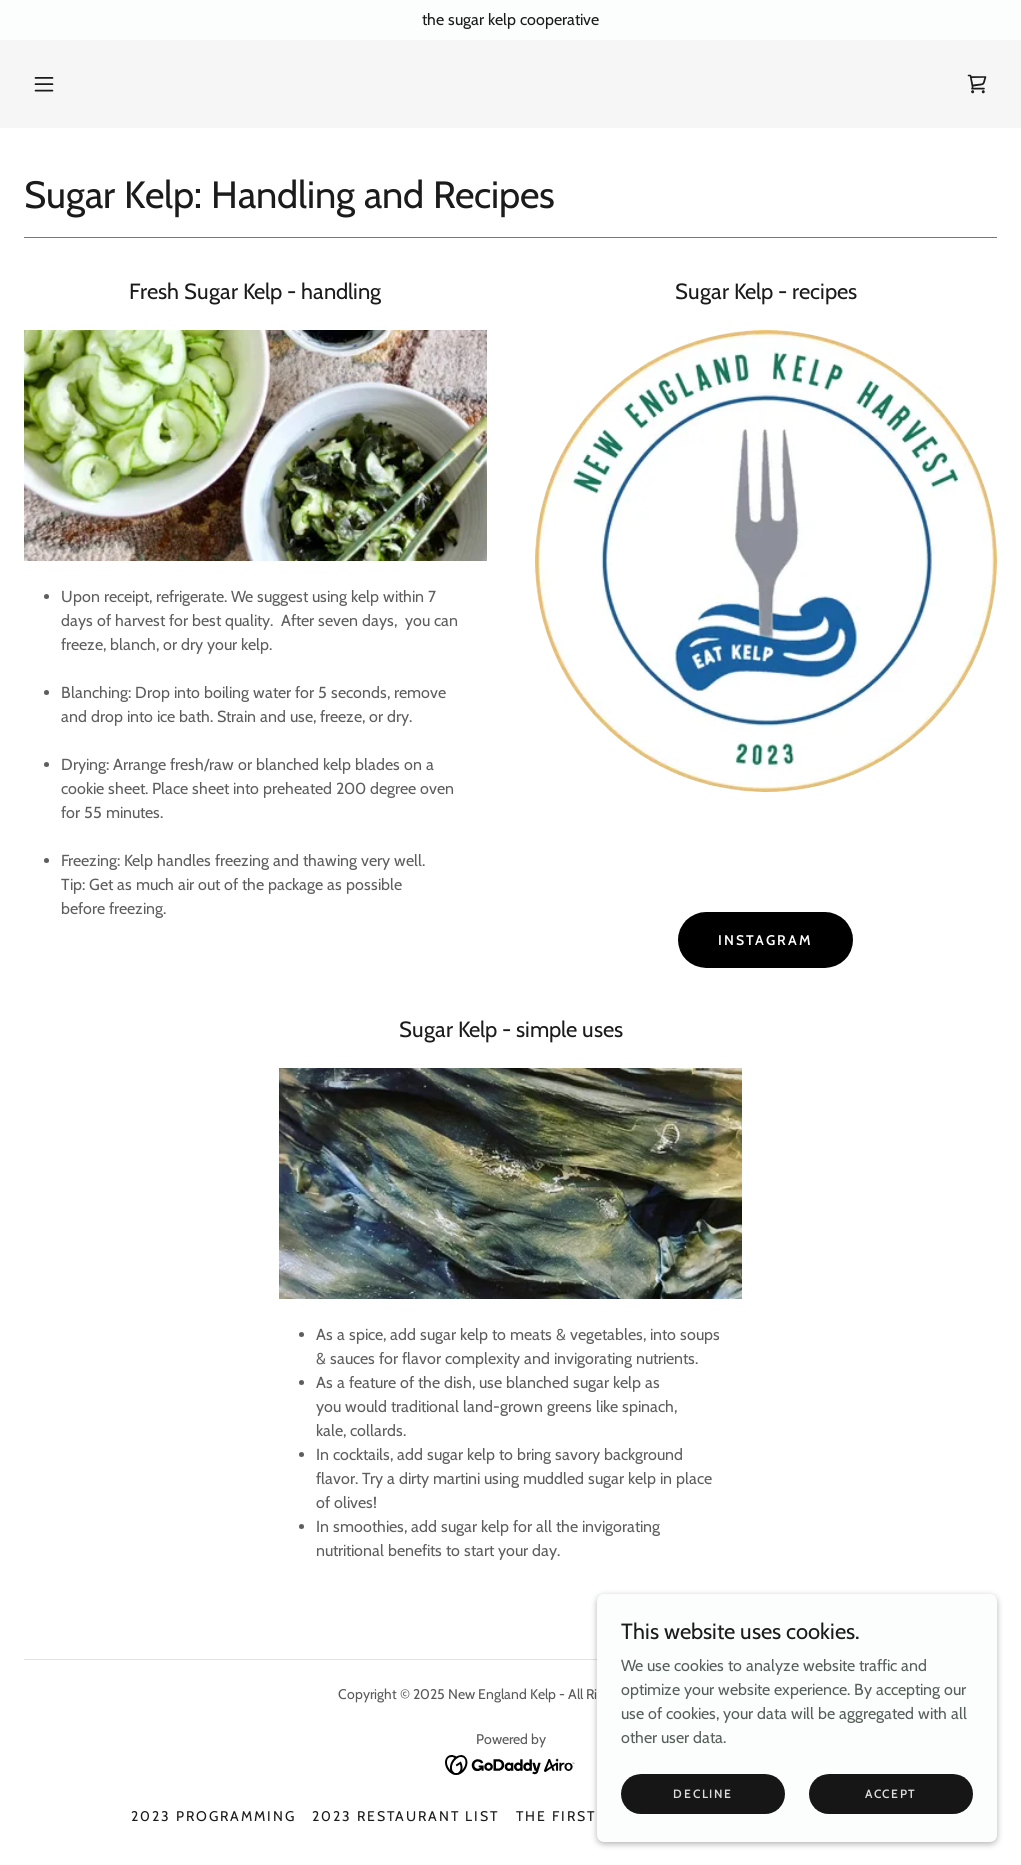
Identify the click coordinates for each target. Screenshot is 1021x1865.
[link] (977, 84)
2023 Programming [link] (213, 1816)
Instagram (765, 940)
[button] (44, 84)
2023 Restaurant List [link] (405, 1816)
